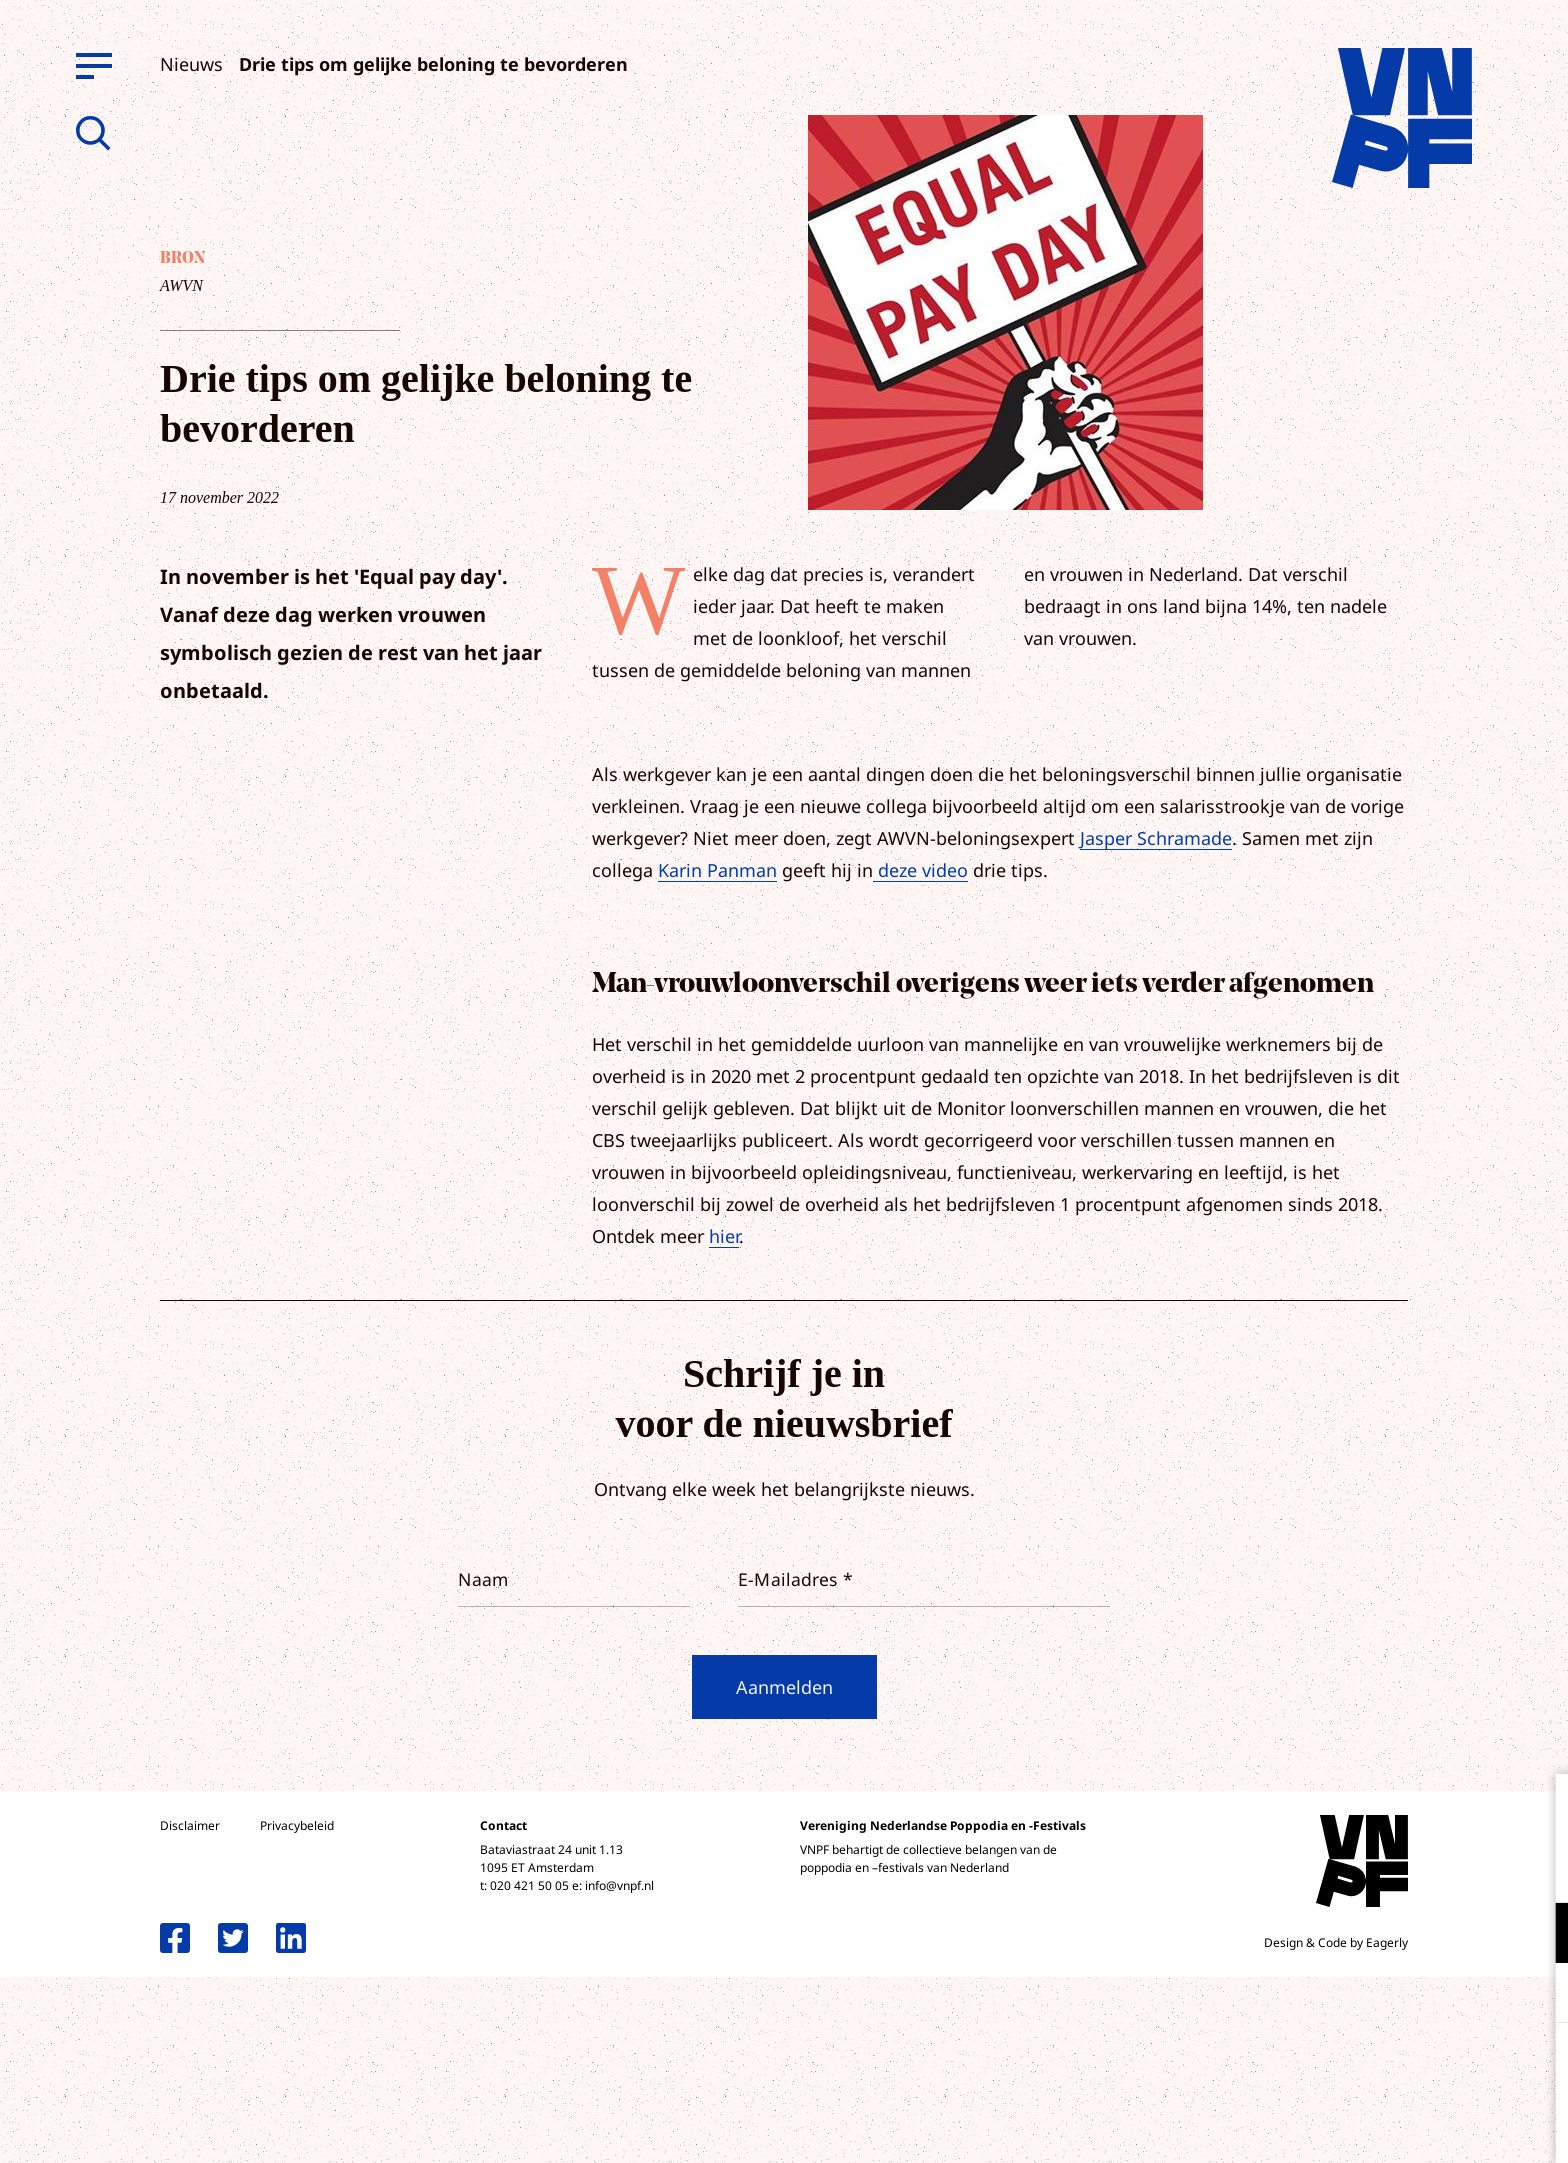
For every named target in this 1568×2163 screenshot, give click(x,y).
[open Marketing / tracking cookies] (1536, 1995)
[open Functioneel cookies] (1536, 1935)
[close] (1537, 1810)
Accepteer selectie (1398, 2125)
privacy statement (1469, 1867)
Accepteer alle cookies (1398, 2067)
